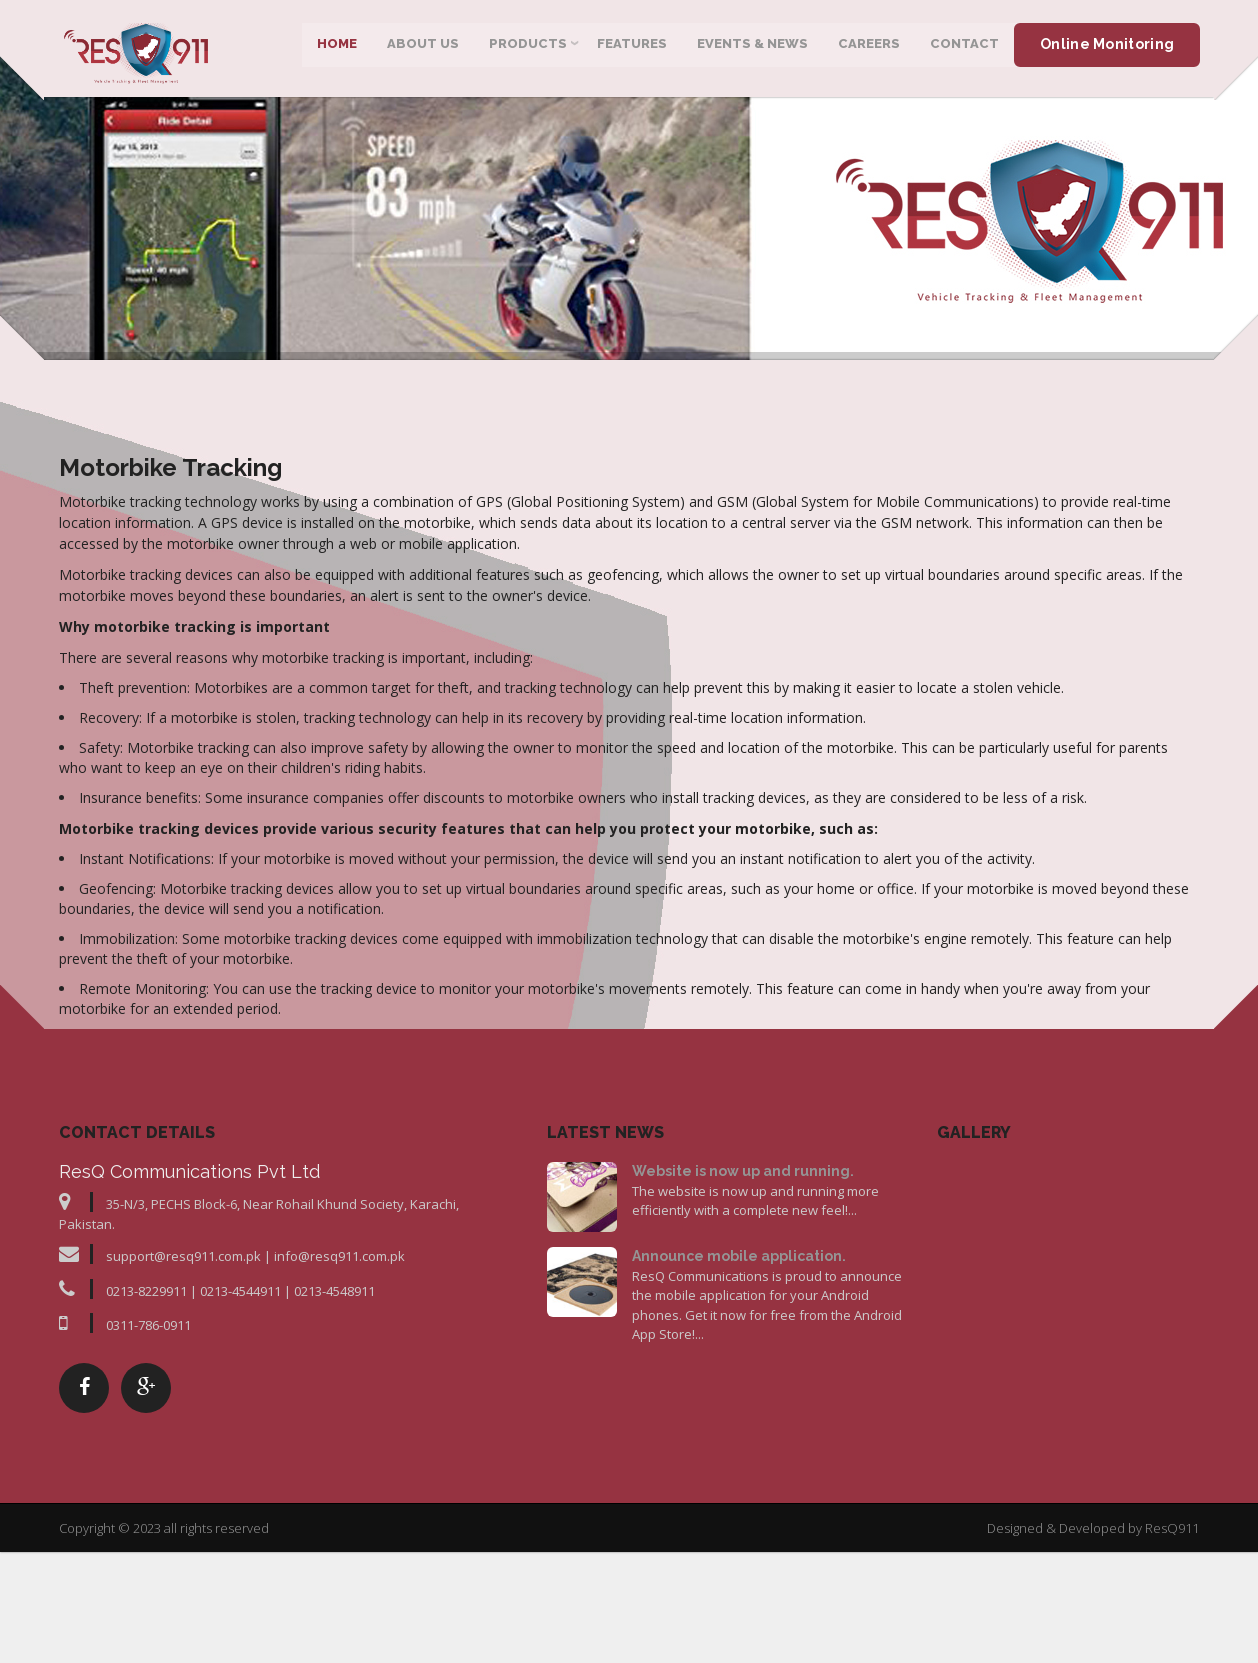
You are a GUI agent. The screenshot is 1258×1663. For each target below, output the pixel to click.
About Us (422, 49)
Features (631, 49)
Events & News (751, 49)
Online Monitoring (1106, 50)
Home (336, 49)
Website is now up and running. (743, 1291)
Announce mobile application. (739, 1376)
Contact (963, 49)
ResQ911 (1172, 1648)
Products (527, 49)
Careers (868, 49)
